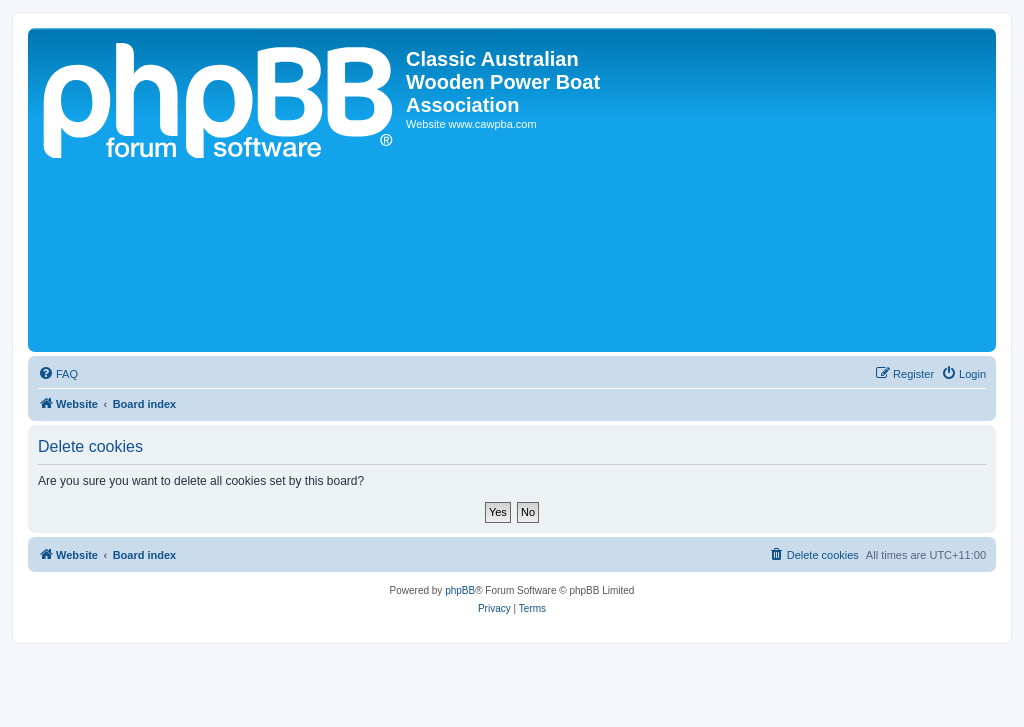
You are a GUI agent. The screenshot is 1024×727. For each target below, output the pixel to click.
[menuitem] (58, 374)
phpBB (460, 590)
